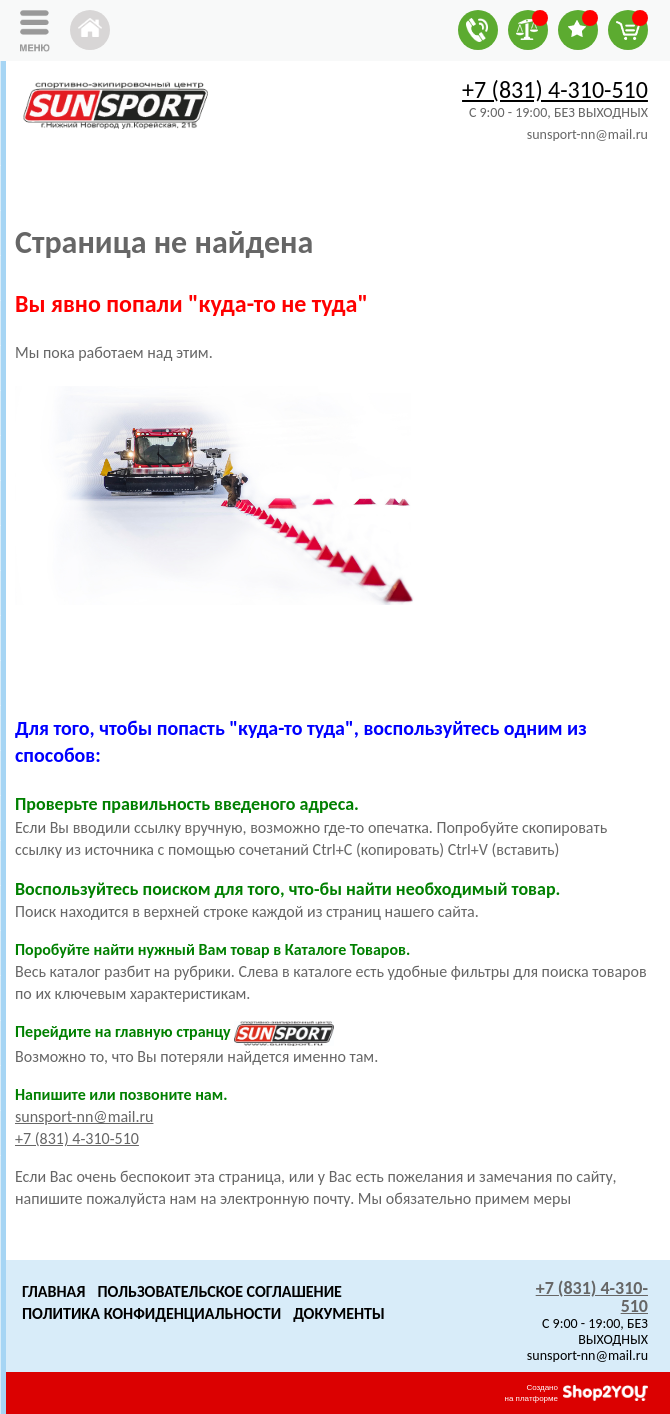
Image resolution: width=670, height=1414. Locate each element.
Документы (339, 1313)
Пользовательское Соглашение (219, 1291)
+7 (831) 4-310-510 (555, 89)
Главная (53, 1291)
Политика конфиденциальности (151, 1313)
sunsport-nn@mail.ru (84, 1116)
